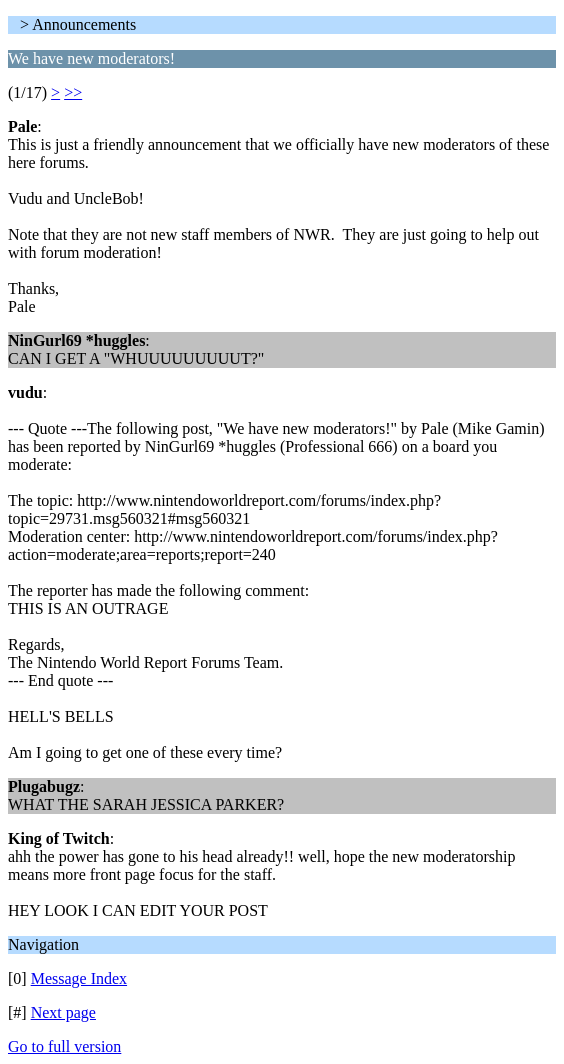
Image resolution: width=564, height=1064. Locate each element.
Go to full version (64, 1046)
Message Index (79, 978)
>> (73, 92)
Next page (63, 1012)
